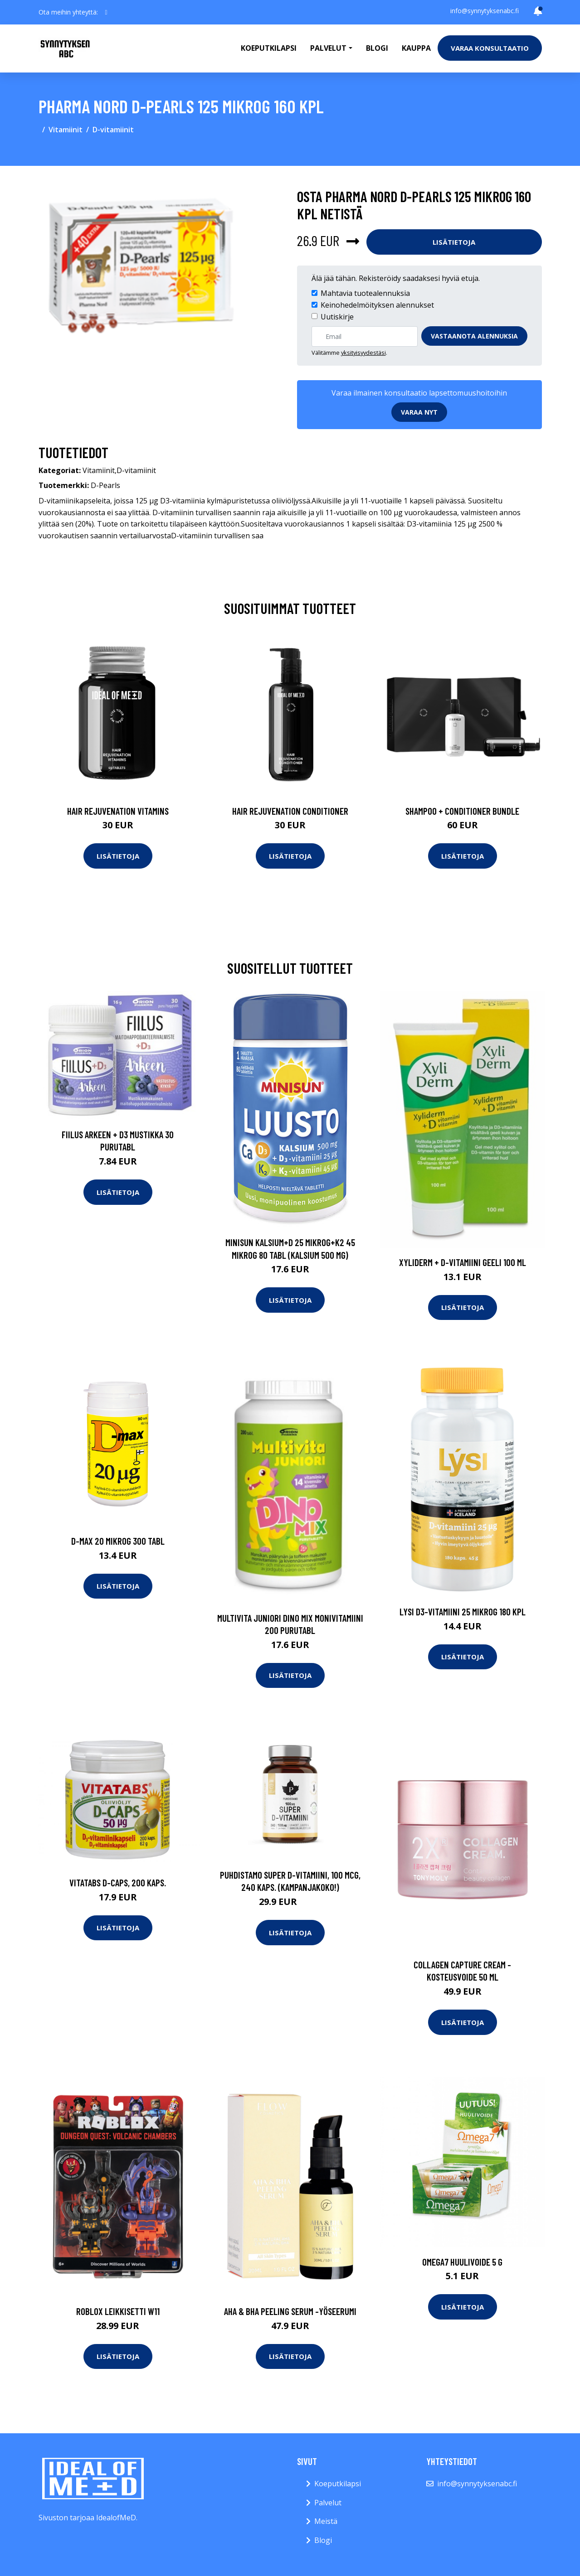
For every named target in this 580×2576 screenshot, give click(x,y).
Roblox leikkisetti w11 (118, 2311)
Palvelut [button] (328, 48)
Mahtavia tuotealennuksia (365, 293)
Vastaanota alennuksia (474, 336)
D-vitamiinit (113, 130)
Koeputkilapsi (269, 48)
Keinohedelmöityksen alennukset (377, 305)
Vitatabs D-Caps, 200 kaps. (117, 1882)
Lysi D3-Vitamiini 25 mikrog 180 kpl (463, 1611)
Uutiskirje (337, 317)
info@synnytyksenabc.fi (484, 10)
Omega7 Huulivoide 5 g (462, 2261)
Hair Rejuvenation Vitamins (118, 811)
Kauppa (416, 48)
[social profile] (106, 12)
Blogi (377, 48)
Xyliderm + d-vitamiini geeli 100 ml (462, 1262)
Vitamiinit (66, 130)
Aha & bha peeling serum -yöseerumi (290, 2311)
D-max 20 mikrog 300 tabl (118, 1541)
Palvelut (327, 2503)
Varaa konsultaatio (490, 48)
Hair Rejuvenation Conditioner (290, 811)
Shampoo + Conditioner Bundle (462, 811)
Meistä (325, 2521)
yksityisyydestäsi (363, 352)
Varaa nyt (419, 412)
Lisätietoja (454, 241)
